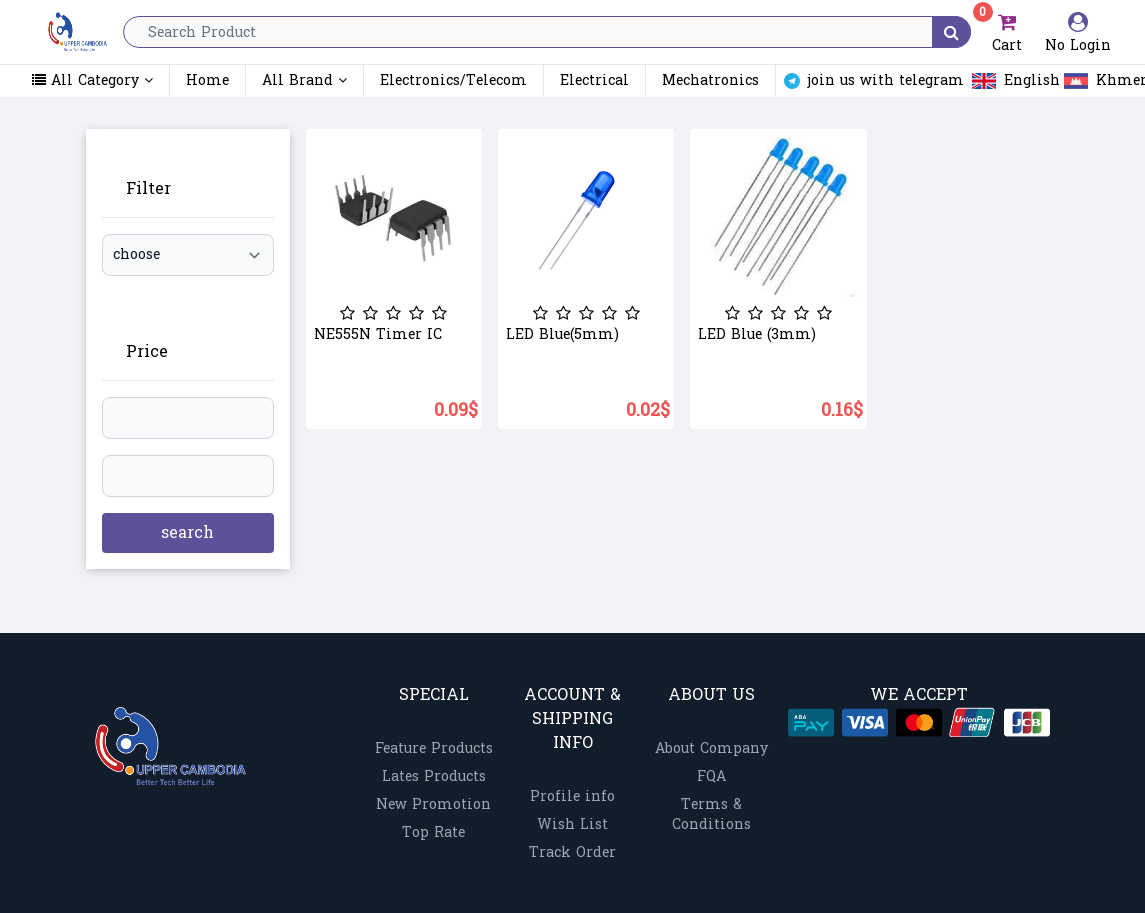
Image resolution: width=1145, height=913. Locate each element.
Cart (1005, 32)
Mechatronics (710, 81)
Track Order (572, 852)
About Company (711, 748)
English (1002, 81)
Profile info (572, 796)
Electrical (594, 81)
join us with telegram (866, 81)
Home (207, 80)
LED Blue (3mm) (757, 334)
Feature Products (434, 748)
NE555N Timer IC (378, 334)
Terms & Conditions (711, 814)
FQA (711, 776)
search (187, 532)
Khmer (1092, 81)
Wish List (572, 824)
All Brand (304, 80)
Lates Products (434, 776)
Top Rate (433, 832)
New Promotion (433, 804)
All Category (92, 81)
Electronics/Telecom (453, 81)
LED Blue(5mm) (562, 334)
